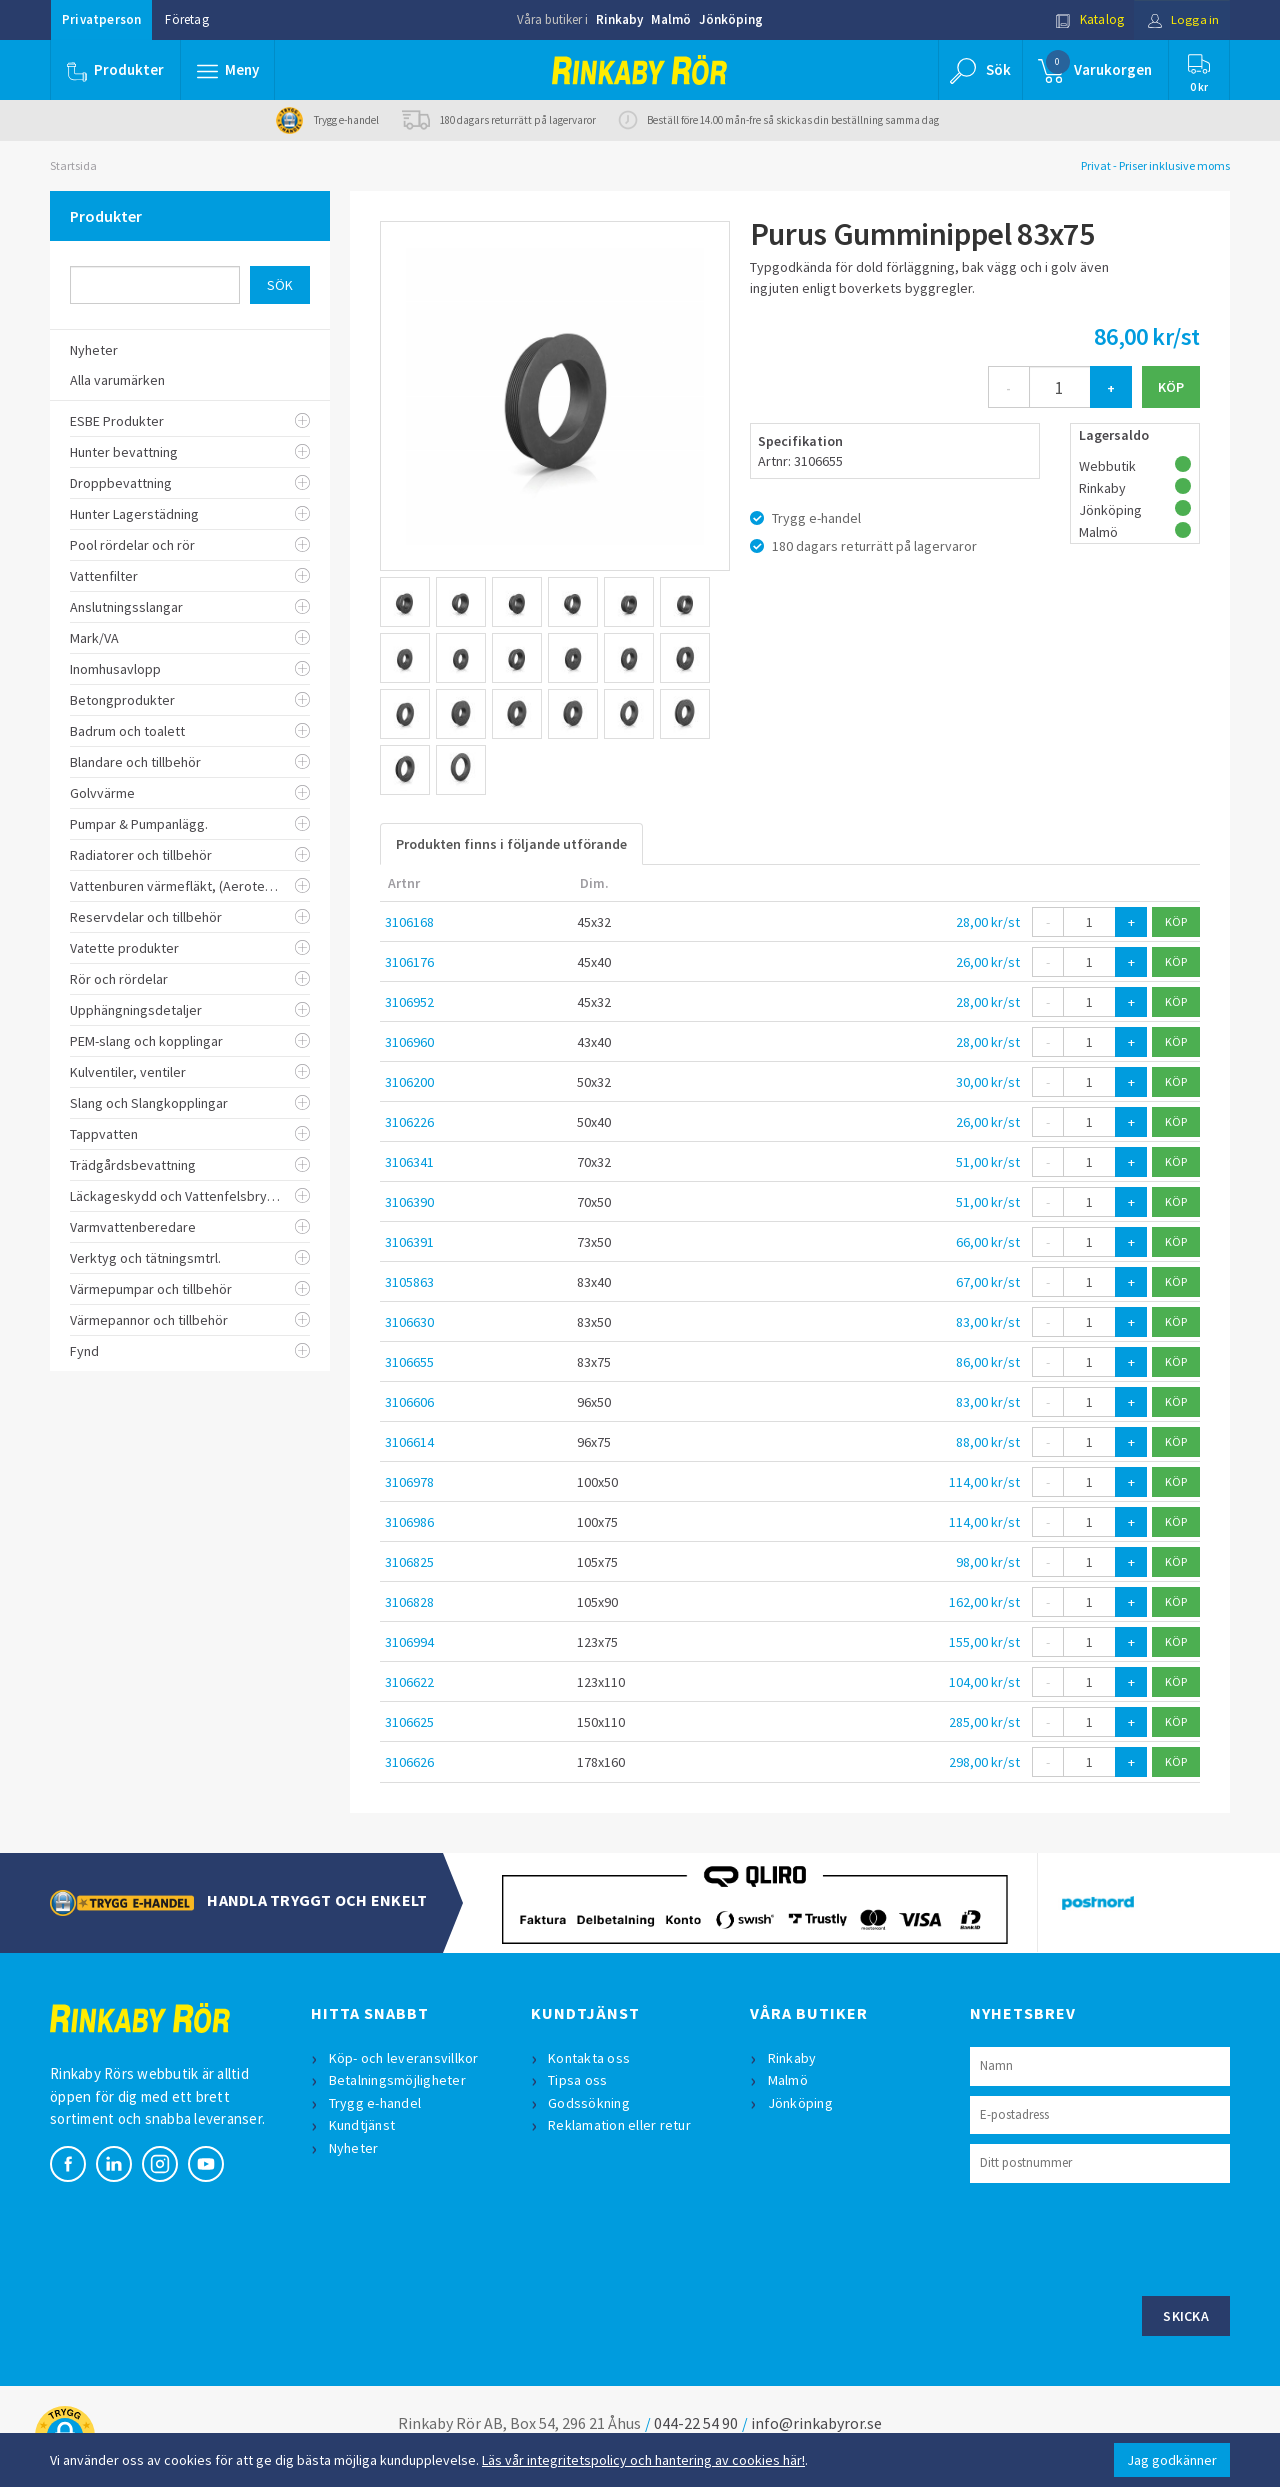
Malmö (671, 19)
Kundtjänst (362, 2125)
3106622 (409, 1682)
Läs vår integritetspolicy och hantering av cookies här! (643, 2460)
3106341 (409, 1162)
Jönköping (731, 19)
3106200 (409, 1082)
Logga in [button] (1181, 19)
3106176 (409, 962)
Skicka (1186, 2316)
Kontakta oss (590, 2058)
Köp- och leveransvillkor (404, 2058)
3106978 (409, 1482)
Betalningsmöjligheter (397, 2080)
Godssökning (590, 2103)
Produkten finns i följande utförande (511, 844)
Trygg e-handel (375, 2103)
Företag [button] (186, 19)
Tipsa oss (578, 2080)
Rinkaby (619, 19)
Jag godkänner (1172, 2460)
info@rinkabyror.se (816, 2423)
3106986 (409, 1522)
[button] (228, 70)
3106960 (409, 1042)
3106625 (409, 1722)
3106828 (409, 1602)
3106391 (409, 1242)
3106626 (409, 1762)
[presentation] (1122, 2237)
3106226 (409, 1122)
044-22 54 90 (696, 2423)
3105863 (409, 1282)
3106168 (409, 922)
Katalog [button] (1087, 19)
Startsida (73, 165)
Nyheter (354, 2148)
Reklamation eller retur (620, 2125)
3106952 (409, 1002)
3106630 (409, 1322)
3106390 (409, 1202)
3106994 (409, 1642)
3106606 (409, 1402)
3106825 (409, 1562)
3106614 (409, 1442)
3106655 (409, 1362)
